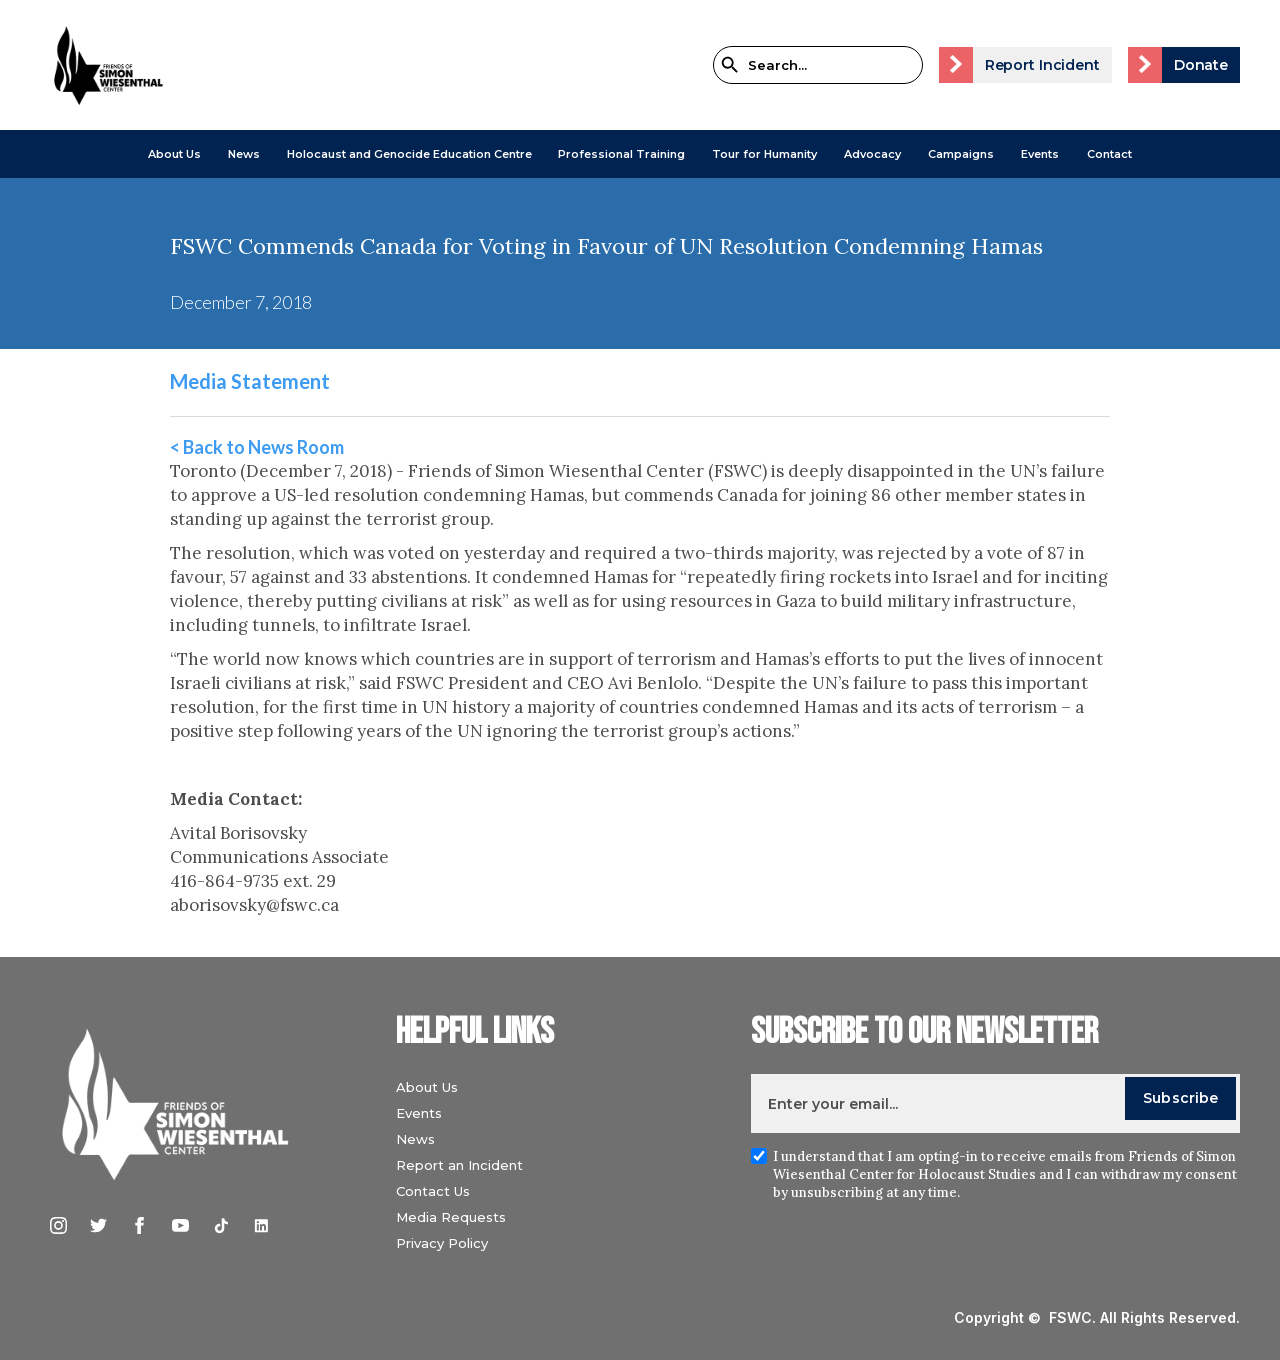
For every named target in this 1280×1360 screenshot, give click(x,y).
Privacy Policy (442, 1243)
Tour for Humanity (764, 154)
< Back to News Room (257, 447)
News (415, 1139)
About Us (174, 154)
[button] (174, 154)
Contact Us (433, 1191)
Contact (1109, 154)
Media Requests (451, 1217)
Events (1040, 154)
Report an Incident (459, 1165)
